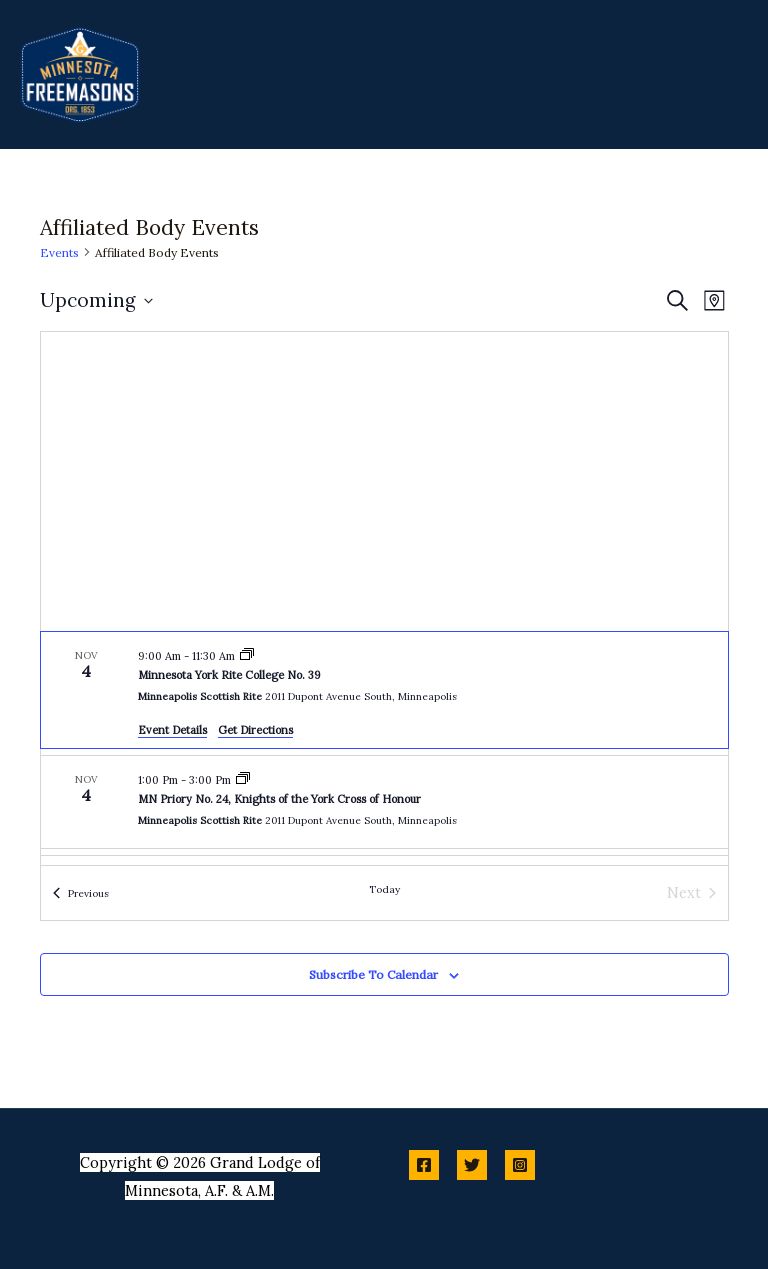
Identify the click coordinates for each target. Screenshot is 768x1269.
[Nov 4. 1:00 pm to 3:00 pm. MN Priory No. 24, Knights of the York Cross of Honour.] (384, 802)
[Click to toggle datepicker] (96, 300)
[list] (384, 748)
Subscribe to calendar (373, 974)
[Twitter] (472, 1165)
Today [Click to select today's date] (384, 889)
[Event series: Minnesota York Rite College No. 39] (247, 656)
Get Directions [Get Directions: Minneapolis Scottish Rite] (255, 730)
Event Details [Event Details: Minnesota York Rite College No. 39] (172, 730)
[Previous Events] (81, 893)
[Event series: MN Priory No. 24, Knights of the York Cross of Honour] (243, 780)
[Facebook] (424, 1165)
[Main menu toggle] (728, 74)
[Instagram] (520, 1165)
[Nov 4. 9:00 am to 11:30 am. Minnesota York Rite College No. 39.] (384, 690)
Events (59, 252)
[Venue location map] (384, 481)
